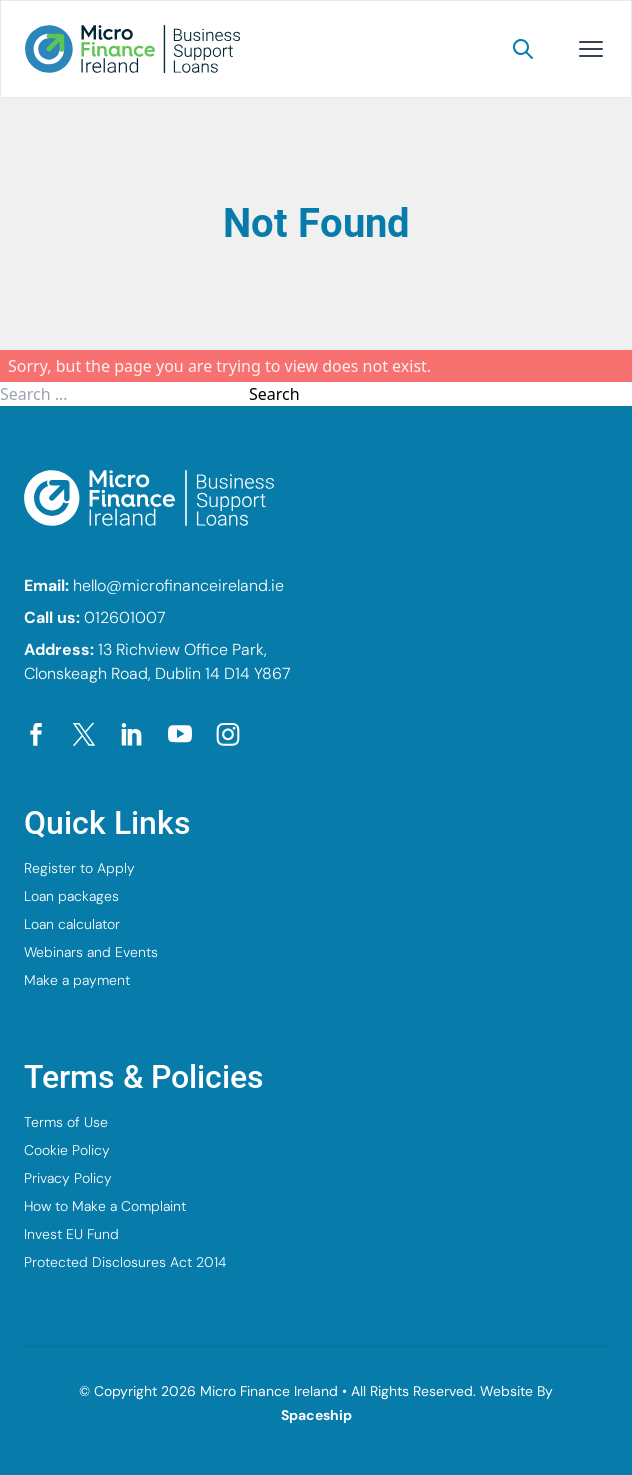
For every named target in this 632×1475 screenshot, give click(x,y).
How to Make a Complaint (105, 1206)
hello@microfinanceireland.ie (178, 585)
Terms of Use (66, 1122)
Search (274, 394)
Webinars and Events (91, 952)
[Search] (523, 49)
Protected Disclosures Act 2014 (125, 1262)
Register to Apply (79, 868)
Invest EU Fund (71, 1234)
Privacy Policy (68, 1178)
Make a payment (77, 980)
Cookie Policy (67, 1150)
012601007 (125, 617)
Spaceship (316, 1415)
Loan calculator (72, 924)
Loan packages (71, 896)
